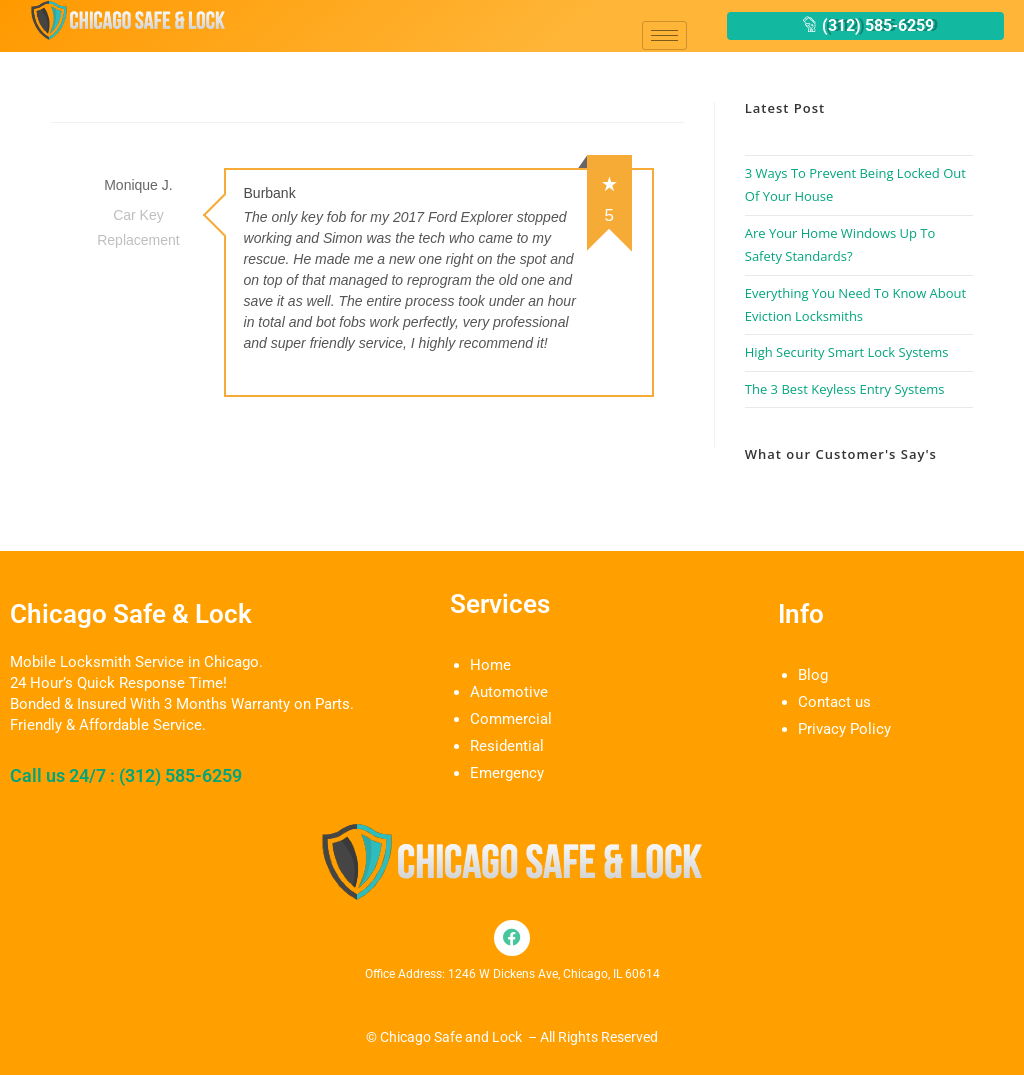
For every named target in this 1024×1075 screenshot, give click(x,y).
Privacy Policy (844, 729)
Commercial (511, 719)
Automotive (509, 692)
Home (490, 665)
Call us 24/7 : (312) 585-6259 (126, 775)
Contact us (834, 702)
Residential (507, 746)
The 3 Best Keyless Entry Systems (845, 389)
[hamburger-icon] (664, 35)
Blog (813, 675)
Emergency (507, 773)
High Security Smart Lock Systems (847, 352)
